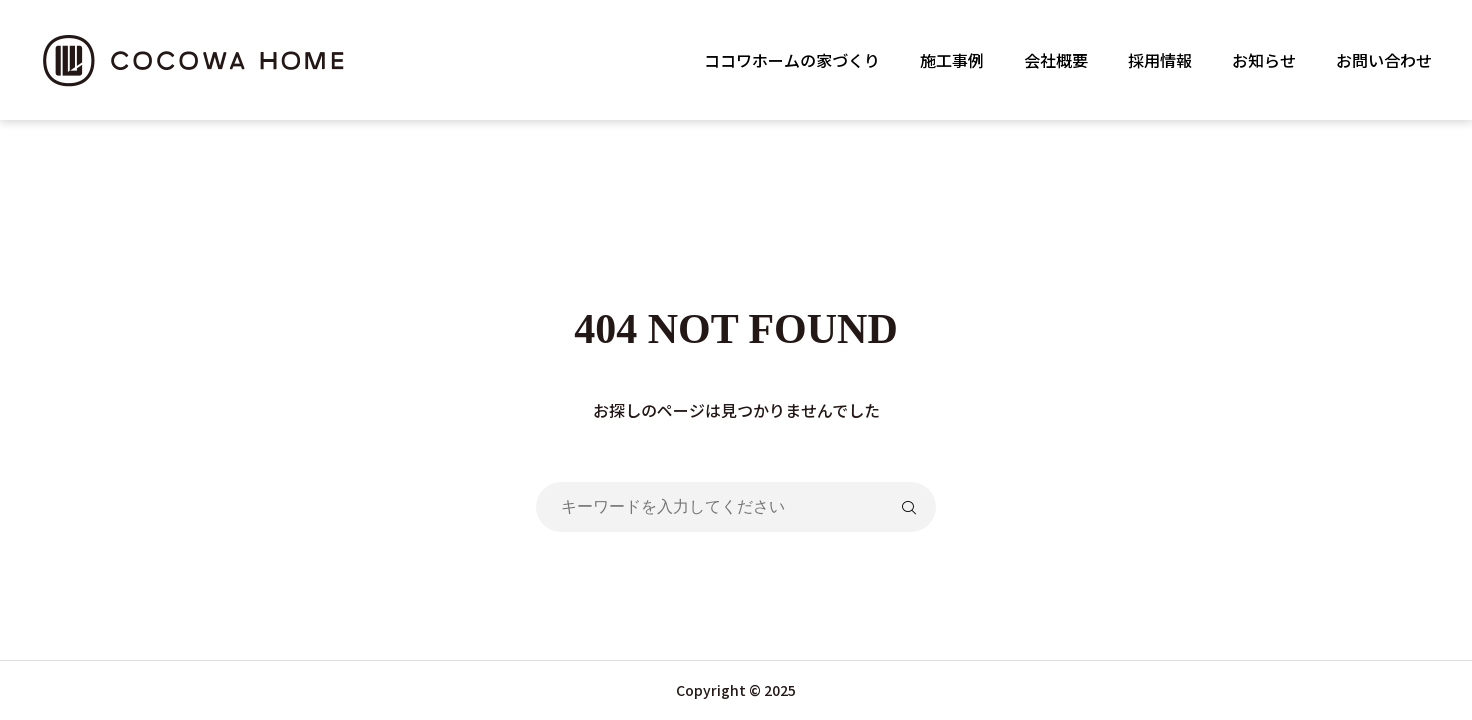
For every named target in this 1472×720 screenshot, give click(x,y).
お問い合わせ (1384, 60)
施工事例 (952, 60)
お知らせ (1264, 60)
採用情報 (1160, 60)
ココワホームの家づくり (792, 60)
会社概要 (1056, 60)
